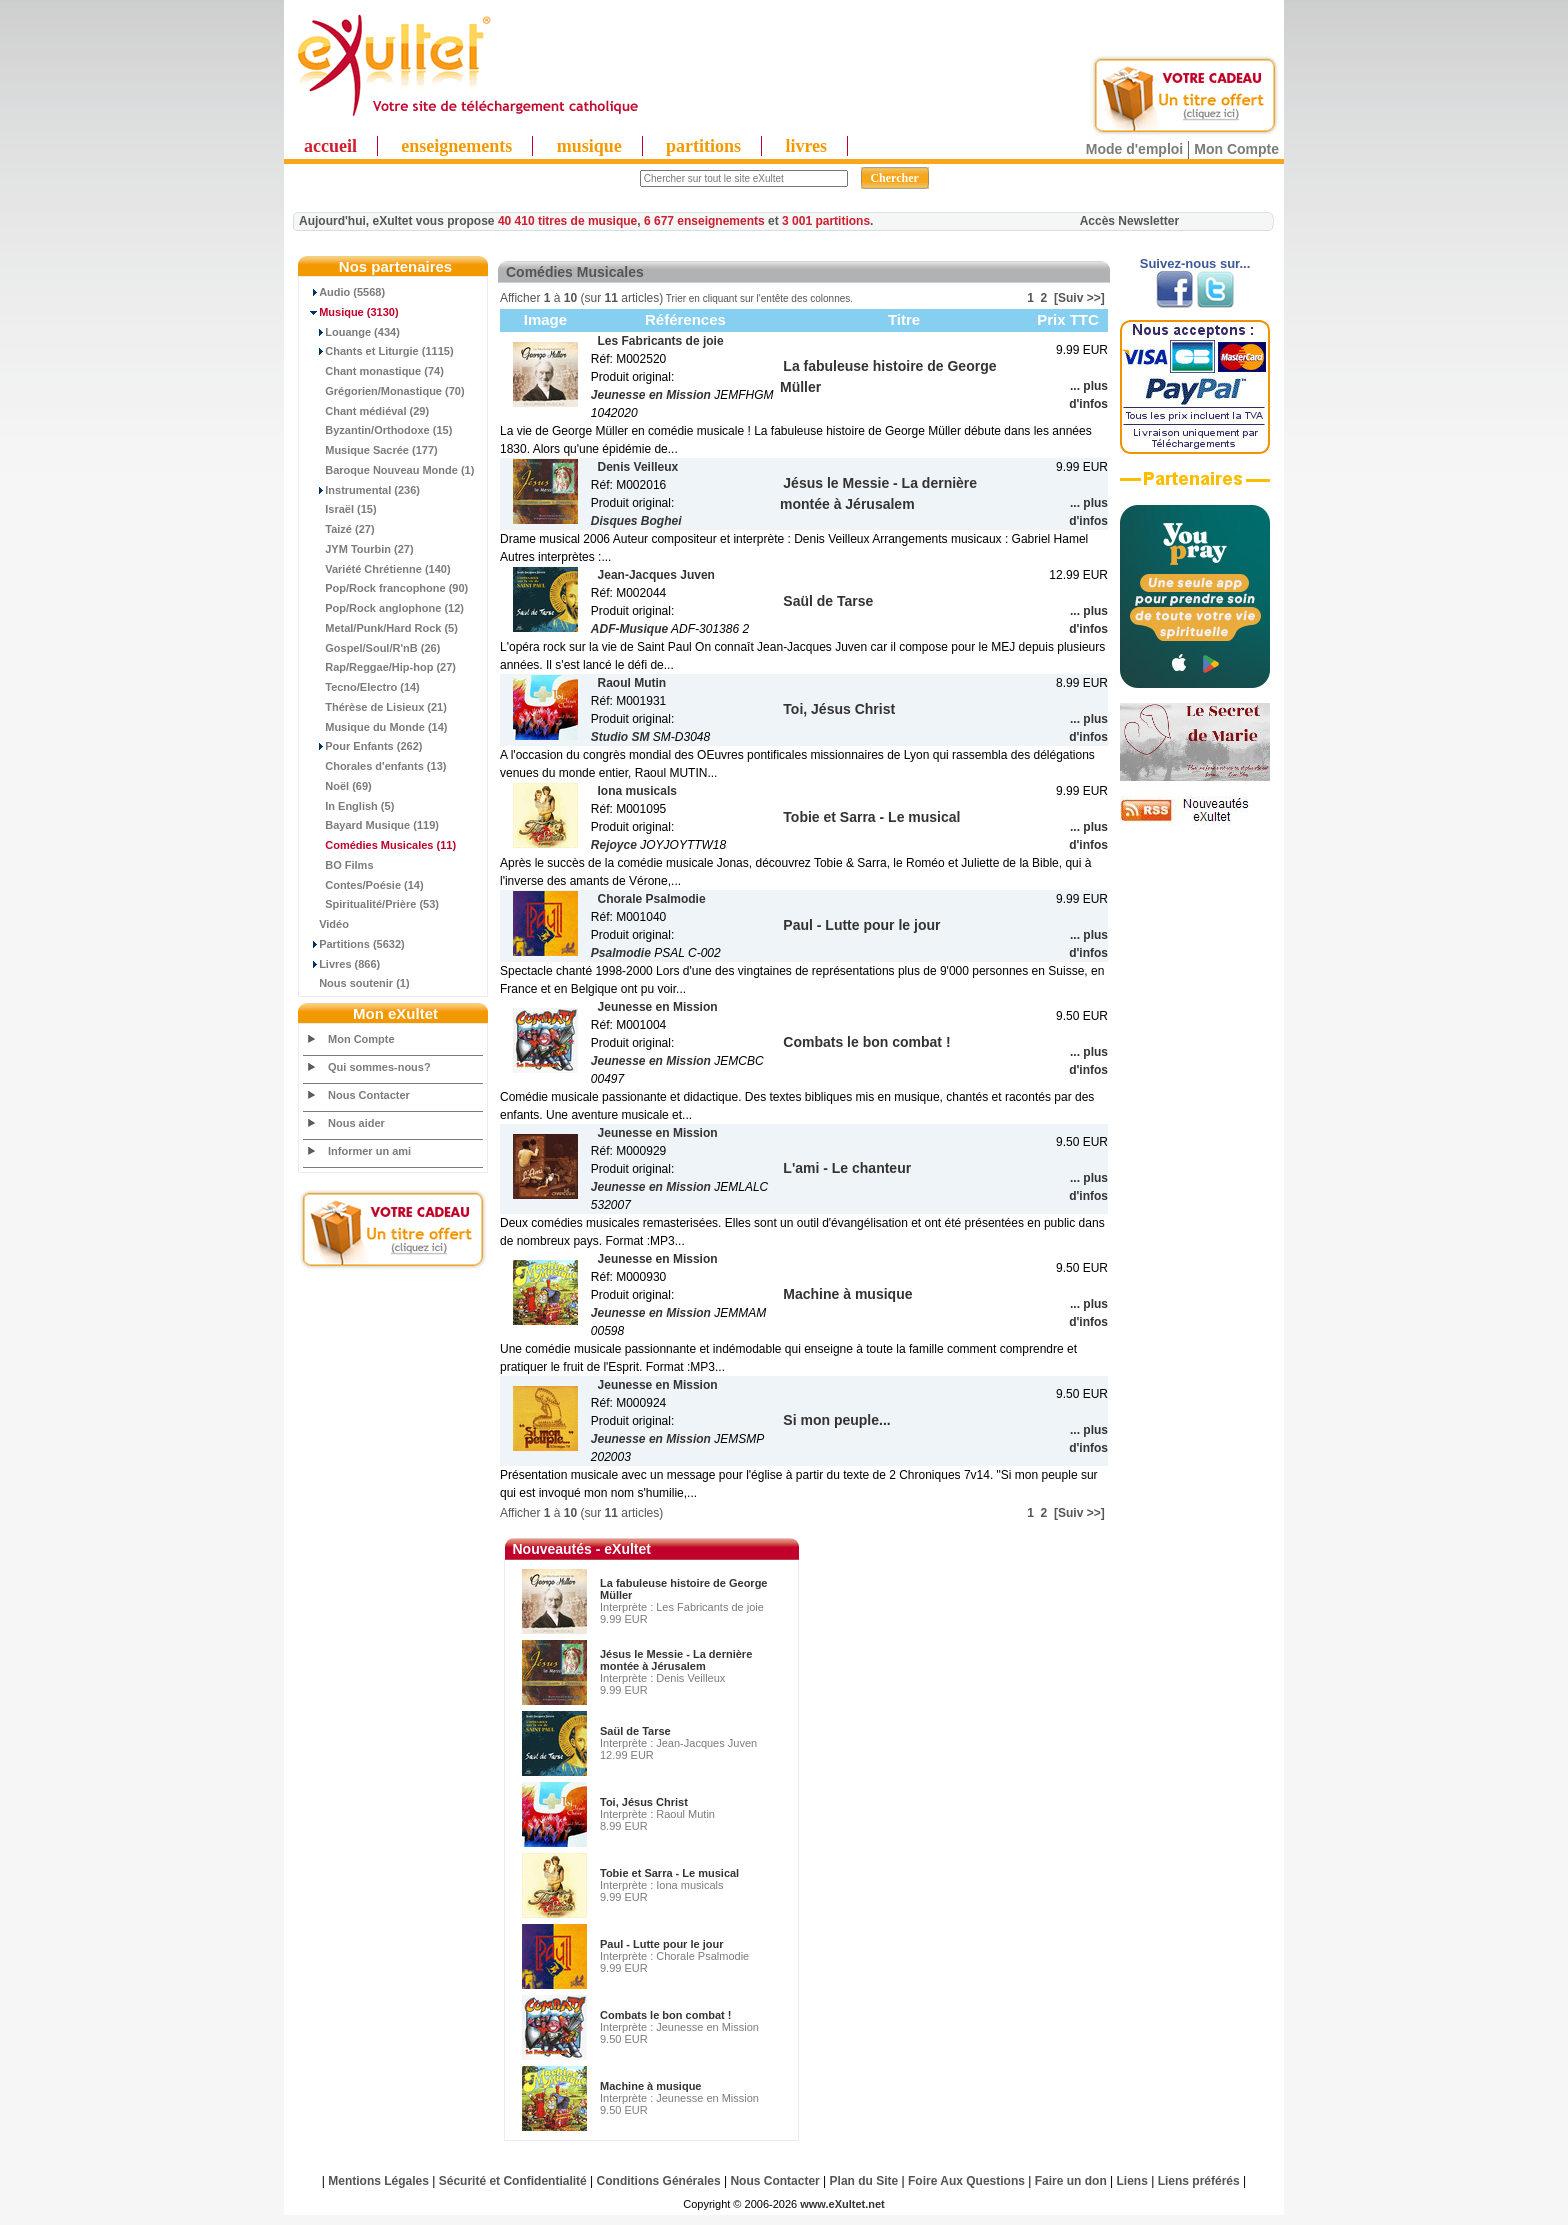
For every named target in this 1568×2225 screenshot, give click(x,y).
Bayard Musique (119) (371, 825)
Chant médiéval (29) (366, 411)
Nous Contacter (369, 1095)
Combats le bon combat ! (665, 2015)
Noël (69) (338, 786)
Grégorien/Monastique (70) (384, 391)
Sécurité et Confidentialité (513, 2181)
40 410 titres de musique (567, 221)
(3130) (351, 312)
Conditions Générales (659, 2181)
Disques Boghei (636, 521)
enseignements (456, 146)
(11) (380, 845)
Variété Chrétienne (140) (377, 569)
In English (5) (349, 806)
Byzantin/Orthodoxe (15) (378, 430)
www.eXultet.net (842, 2204)
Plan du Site (864, 2181)
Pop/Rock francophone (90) (386, 588)
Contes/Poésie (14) (364, 885)
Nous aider (356, 1123)
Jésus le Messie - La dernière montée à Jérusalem (676, 1660)
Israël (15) (340, 509)
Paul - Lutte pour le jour (661, 1944)
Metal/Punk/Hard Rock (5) (381, 628)
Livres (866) (342, 964)
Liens (1132, 2181)
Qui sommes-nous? (379, 1067)
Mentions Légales (378, 2181)
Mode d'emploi (1134, 149)
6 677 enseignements (704, 221)
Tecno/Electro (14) (362, 687)
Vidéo (326, 924)
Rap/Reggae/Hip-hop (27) (380, 667)
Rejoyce (614, 845)
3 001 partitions (826, 221)
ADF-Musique (629, 629)
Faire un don (1071, 2181)
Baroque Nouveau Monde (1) (389, 470)
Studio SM (620, 737)
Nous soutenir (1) (357, 983)
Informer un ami (369, 1151)
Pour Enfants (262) (363, 746)
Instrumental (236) (362, 490)
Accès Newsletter (1129, 221)
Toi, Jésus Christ (644, 1802)
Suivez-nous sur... (1195, 263)
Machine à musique (650, 2086)
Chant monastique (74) (374, 371)
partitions (703, 146)
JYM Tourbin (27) (359, 549)
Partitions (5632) (354, 944)
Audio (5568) (344, 292)
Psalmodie (621, 953)
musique (589, 146)
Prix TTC (1068, 319)
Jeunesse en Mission (651, 395)
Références (685, 319)
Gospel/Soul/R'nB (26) (372, 648)
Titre (904, 319)
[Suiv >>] (1079, 298)
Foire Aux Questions (966, 2181)
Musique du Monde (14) (375, 727)
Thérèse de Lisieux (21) (375, 707)
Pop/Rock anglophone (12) (384, 608)
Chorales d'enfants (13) (375, 766)
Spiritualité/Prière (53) (371, 904)
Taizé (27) (339, 529)
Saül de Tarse (635, 1731)
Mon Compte (1236, 149)
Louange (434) (352, 332)
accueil (330, 146)
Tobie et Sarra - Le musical (669, 1873)
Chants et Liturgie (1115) (379, 351)
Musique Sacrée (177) (371, 450)
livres (806, 146)
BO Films (339, 865)
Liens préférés (1199, 2181)
